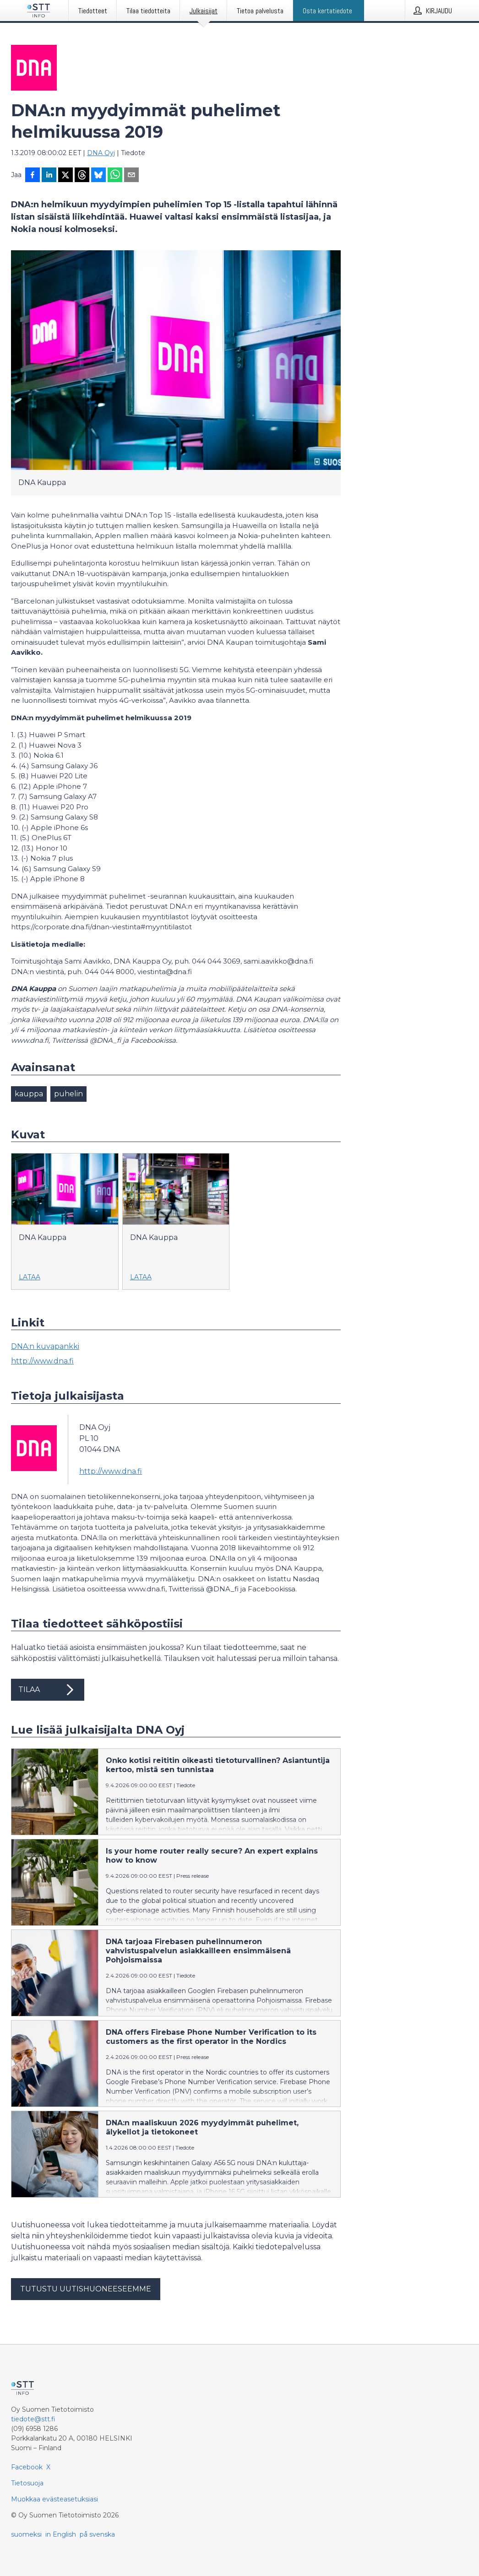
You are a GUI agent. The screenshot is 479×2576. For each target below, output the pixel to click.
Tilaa (47, 1690)
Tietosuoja (27, 2483)
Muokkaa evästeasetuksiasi (54, 2499)
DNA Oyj (101, 153)
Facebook (27, 2467)
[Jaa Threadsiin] (82, 175)
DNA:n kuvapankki (45, 1346)
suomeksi (26, 2534)
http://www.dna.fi (42, 1361)
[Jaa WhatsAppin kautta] (115, 175)
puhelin (68, 1093)
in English (60, 2534)
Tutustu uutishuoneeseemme (85, 2289)
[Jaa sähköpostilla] (131, 175)
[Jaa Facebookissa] (32, 175)
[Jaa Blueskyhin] (98, 175)
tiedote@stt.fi (33, 2419)
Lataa (29, 1277)
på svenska (97, 2534)
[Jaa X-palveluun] (65, 175)
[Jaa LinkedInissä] (49, 175)
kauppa (29, 1093)
